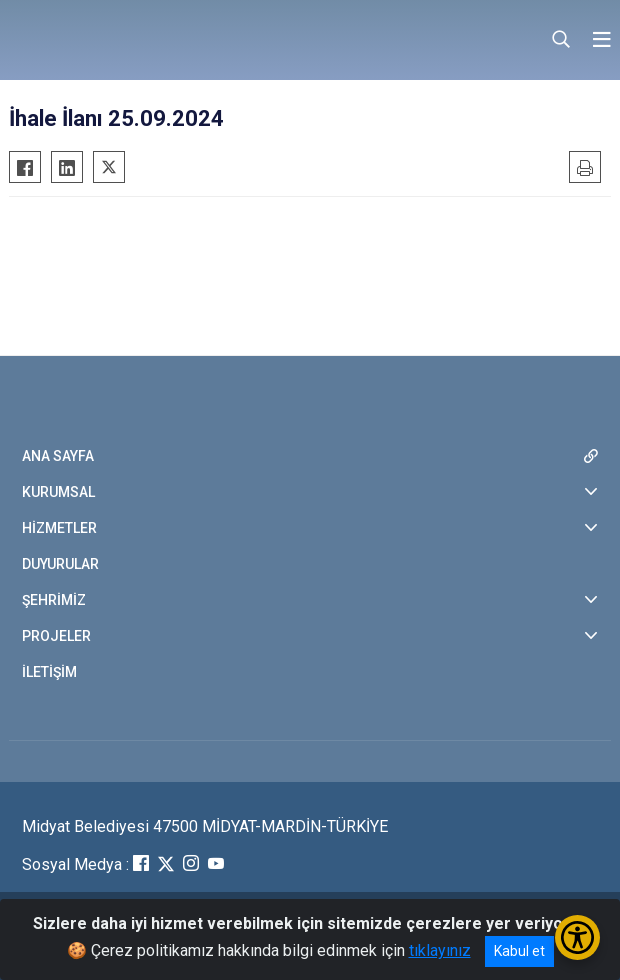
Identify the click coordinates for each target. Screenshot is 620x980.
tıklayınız (440, 950)
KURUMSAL (58, 492)
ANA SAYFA (58, 456)
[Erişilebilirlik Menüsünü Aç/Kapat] (577, 937)
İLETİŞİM (49, 672)
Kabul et (519, 951)
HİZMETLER (59, 528)
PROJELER (56, 636)
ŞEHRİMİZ (54, 600)
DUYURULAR (60, 564)
